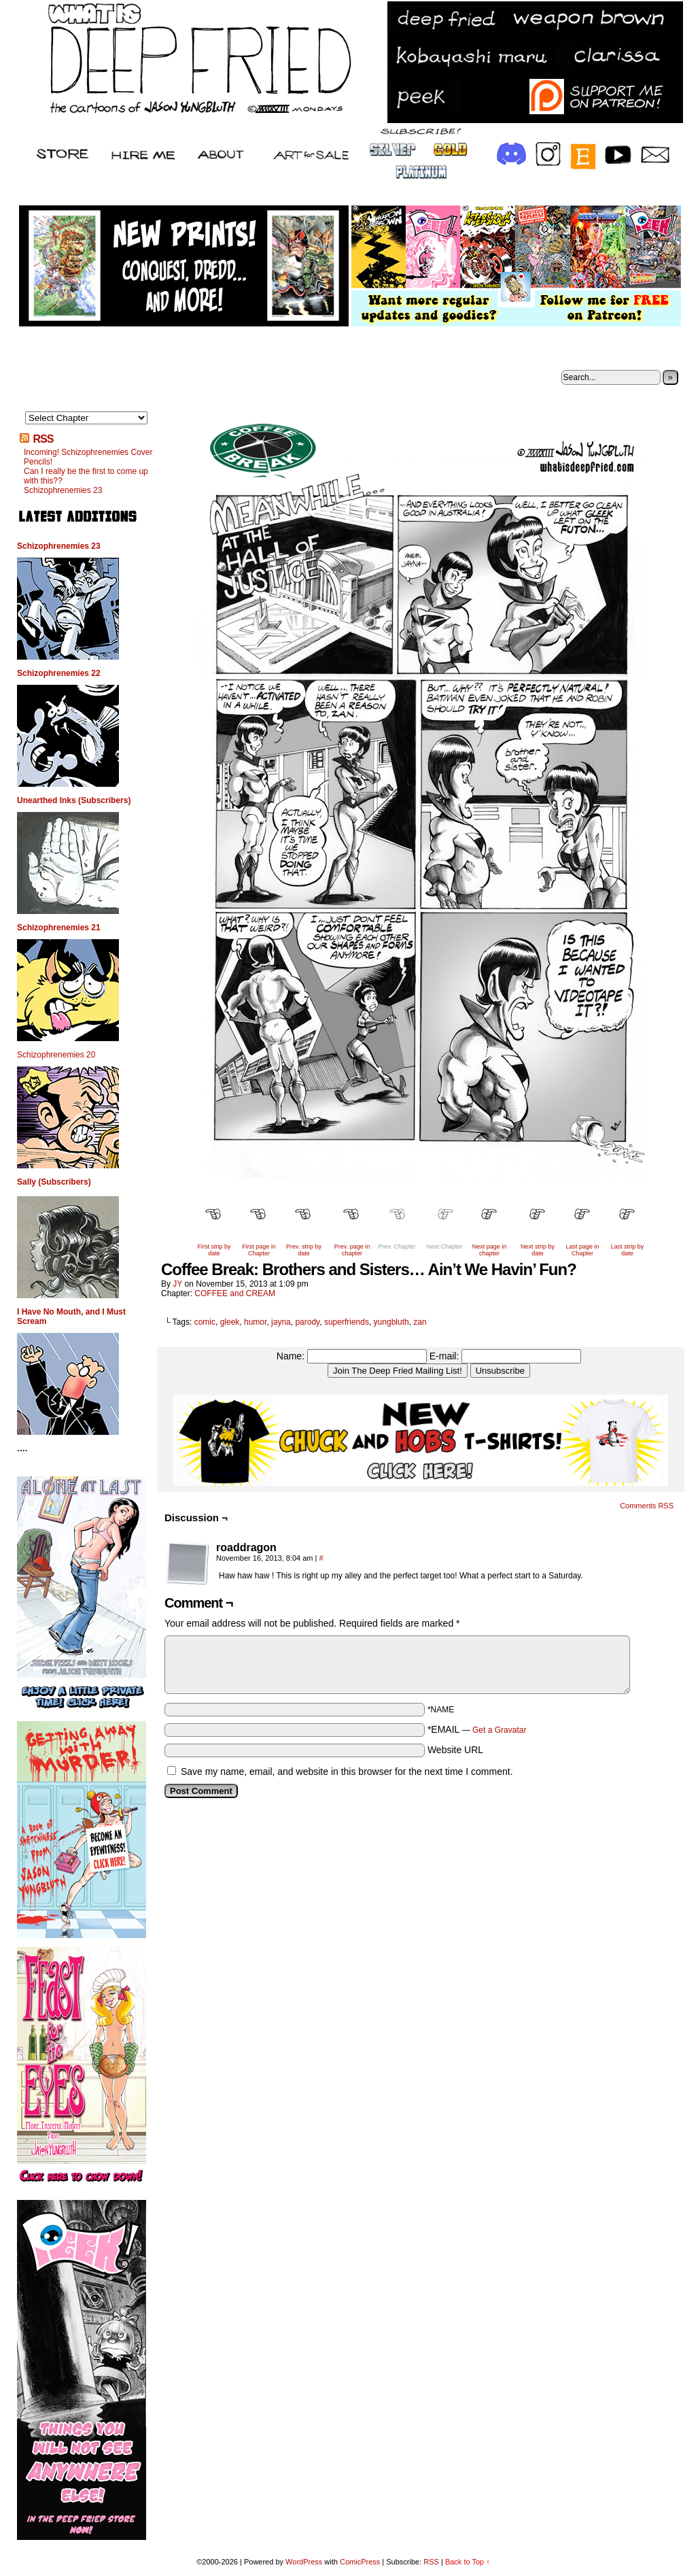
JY (177, 1284)
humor (255, 1322)
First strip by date (213, 1250)
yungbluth (391, 1322)
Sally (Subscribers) (54, 1182)
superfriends (346, 1322)
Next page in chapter (489, 1250)
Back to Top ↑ (467, 2562)
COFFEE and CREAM (234, 1293)
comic (204, 1322)
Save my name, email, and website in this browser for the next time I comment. (347, 1771)
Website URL (455, 1749)
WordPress (303, 2562)
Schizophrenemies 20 (56, 1055)
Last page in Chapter (582, 1250)
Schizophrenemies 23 (63, 490)
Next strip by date (538, 1250)
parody (307, 1322)
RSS (43, 439)
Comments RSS (646, 1506)
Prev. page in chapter (352, 1250)
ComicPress (360, 2562)
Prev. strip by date (303, 1250)
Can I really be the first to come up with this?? (86, 476)
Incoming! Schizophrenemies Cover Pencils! (88, 457)
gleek (230, 1322)
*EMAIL (477, 1729)
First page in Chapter (259, 1250)
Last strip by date (627, 1250)
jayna (281, 1322)
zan (419, 1322)
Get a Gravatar (499, 1730)
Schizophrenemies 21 (59, 927)
